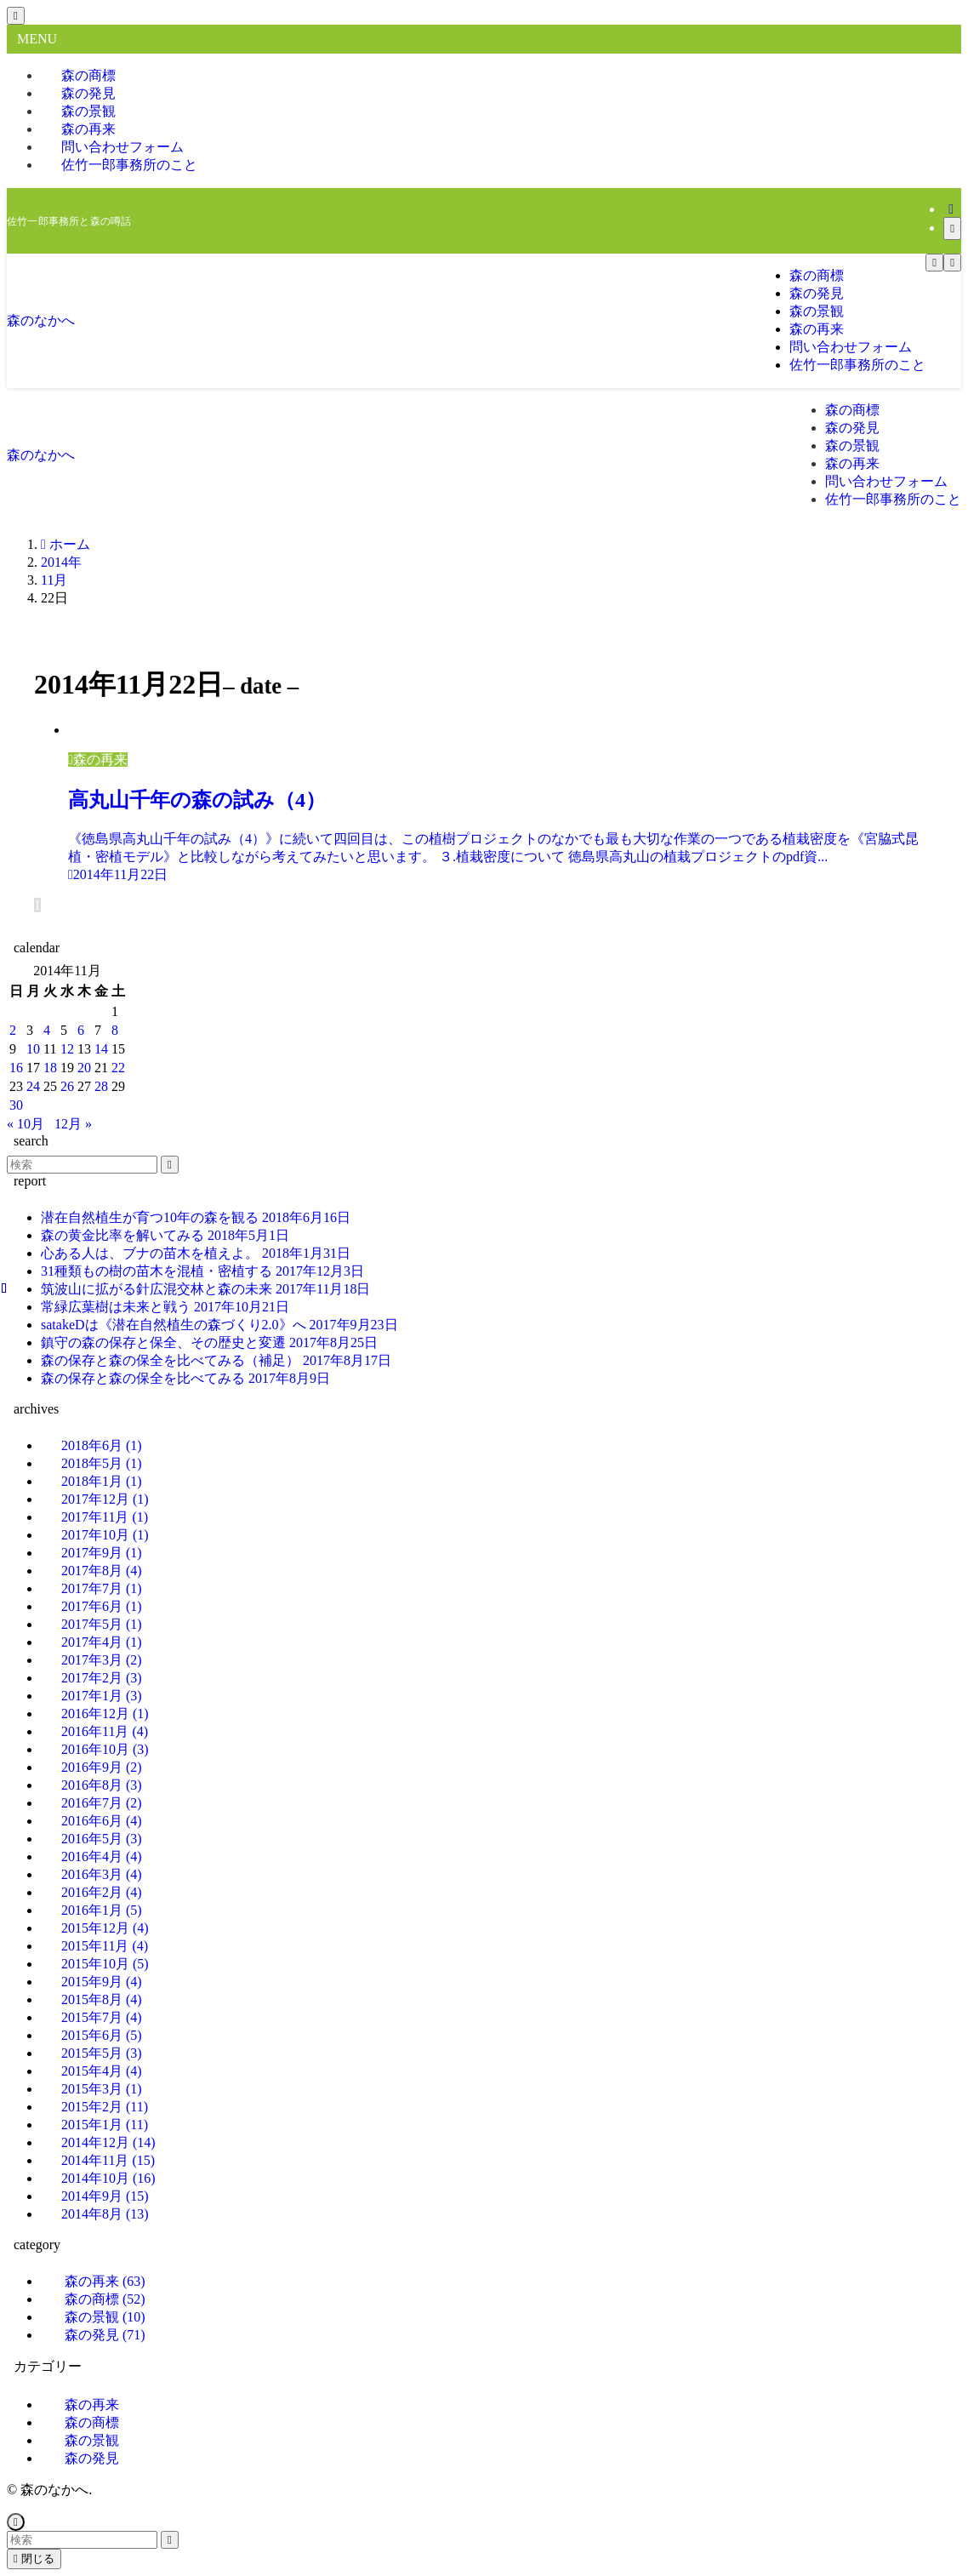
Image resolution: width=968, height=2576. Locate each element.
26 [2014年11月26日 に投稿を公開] (67, 1086)
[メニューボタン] (934, 262)
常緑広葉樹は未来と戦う (165, 1306)
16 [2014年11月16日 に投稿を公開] (16, 1067)
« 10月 (25, 1124)
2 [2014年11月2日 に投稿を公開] (12, 1030)
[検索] (952, 228)
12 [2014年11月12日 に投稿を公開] (67, 1049)
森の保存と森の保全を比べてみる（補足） (216, 1360)
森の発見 (105, 2335)
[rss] (951, 209)
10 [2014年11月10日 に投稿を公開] (33, 1049)
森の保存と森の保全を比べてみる (185, 1378)
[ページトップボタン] (16, 2522)
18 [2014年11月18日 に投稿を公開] (50, 1067)
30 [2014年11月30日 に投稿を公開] (16, 1105)
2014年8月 (105, 2214)
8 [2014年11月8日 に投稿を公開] (114, 1030)
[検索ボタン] (952, 262)
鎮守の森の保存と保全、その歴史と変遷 (209, 1342)
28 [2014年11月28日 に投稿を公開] (101, 1086)
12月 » (73, 1124)
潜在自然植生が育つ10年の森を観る (195, 1217)
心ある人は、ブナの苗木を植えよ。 (195, 1253)
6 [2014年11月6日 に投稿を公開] (80, 1030)
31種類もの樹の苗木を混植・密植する (202, 1271)
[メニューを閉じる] (16, 16)
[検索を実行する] (170, 1165)
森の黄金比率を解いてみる (165, 1235)
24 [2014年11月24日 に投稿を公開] (33, 1086)
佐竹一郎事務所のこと (129, 164)
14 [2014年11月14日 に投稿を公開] (101, 1049)
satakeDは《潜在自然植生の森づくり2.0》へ (219, 1324)
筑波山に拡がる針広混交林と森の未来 (205, 1289)
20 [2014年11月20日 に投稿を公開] (84, 1067)
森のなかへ (41, 320)
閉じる (34, 2558)
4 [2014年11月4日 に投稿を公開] (46, 1030)
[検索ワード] (82, 1165)
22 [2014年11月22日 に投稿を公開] (118, 1067)
